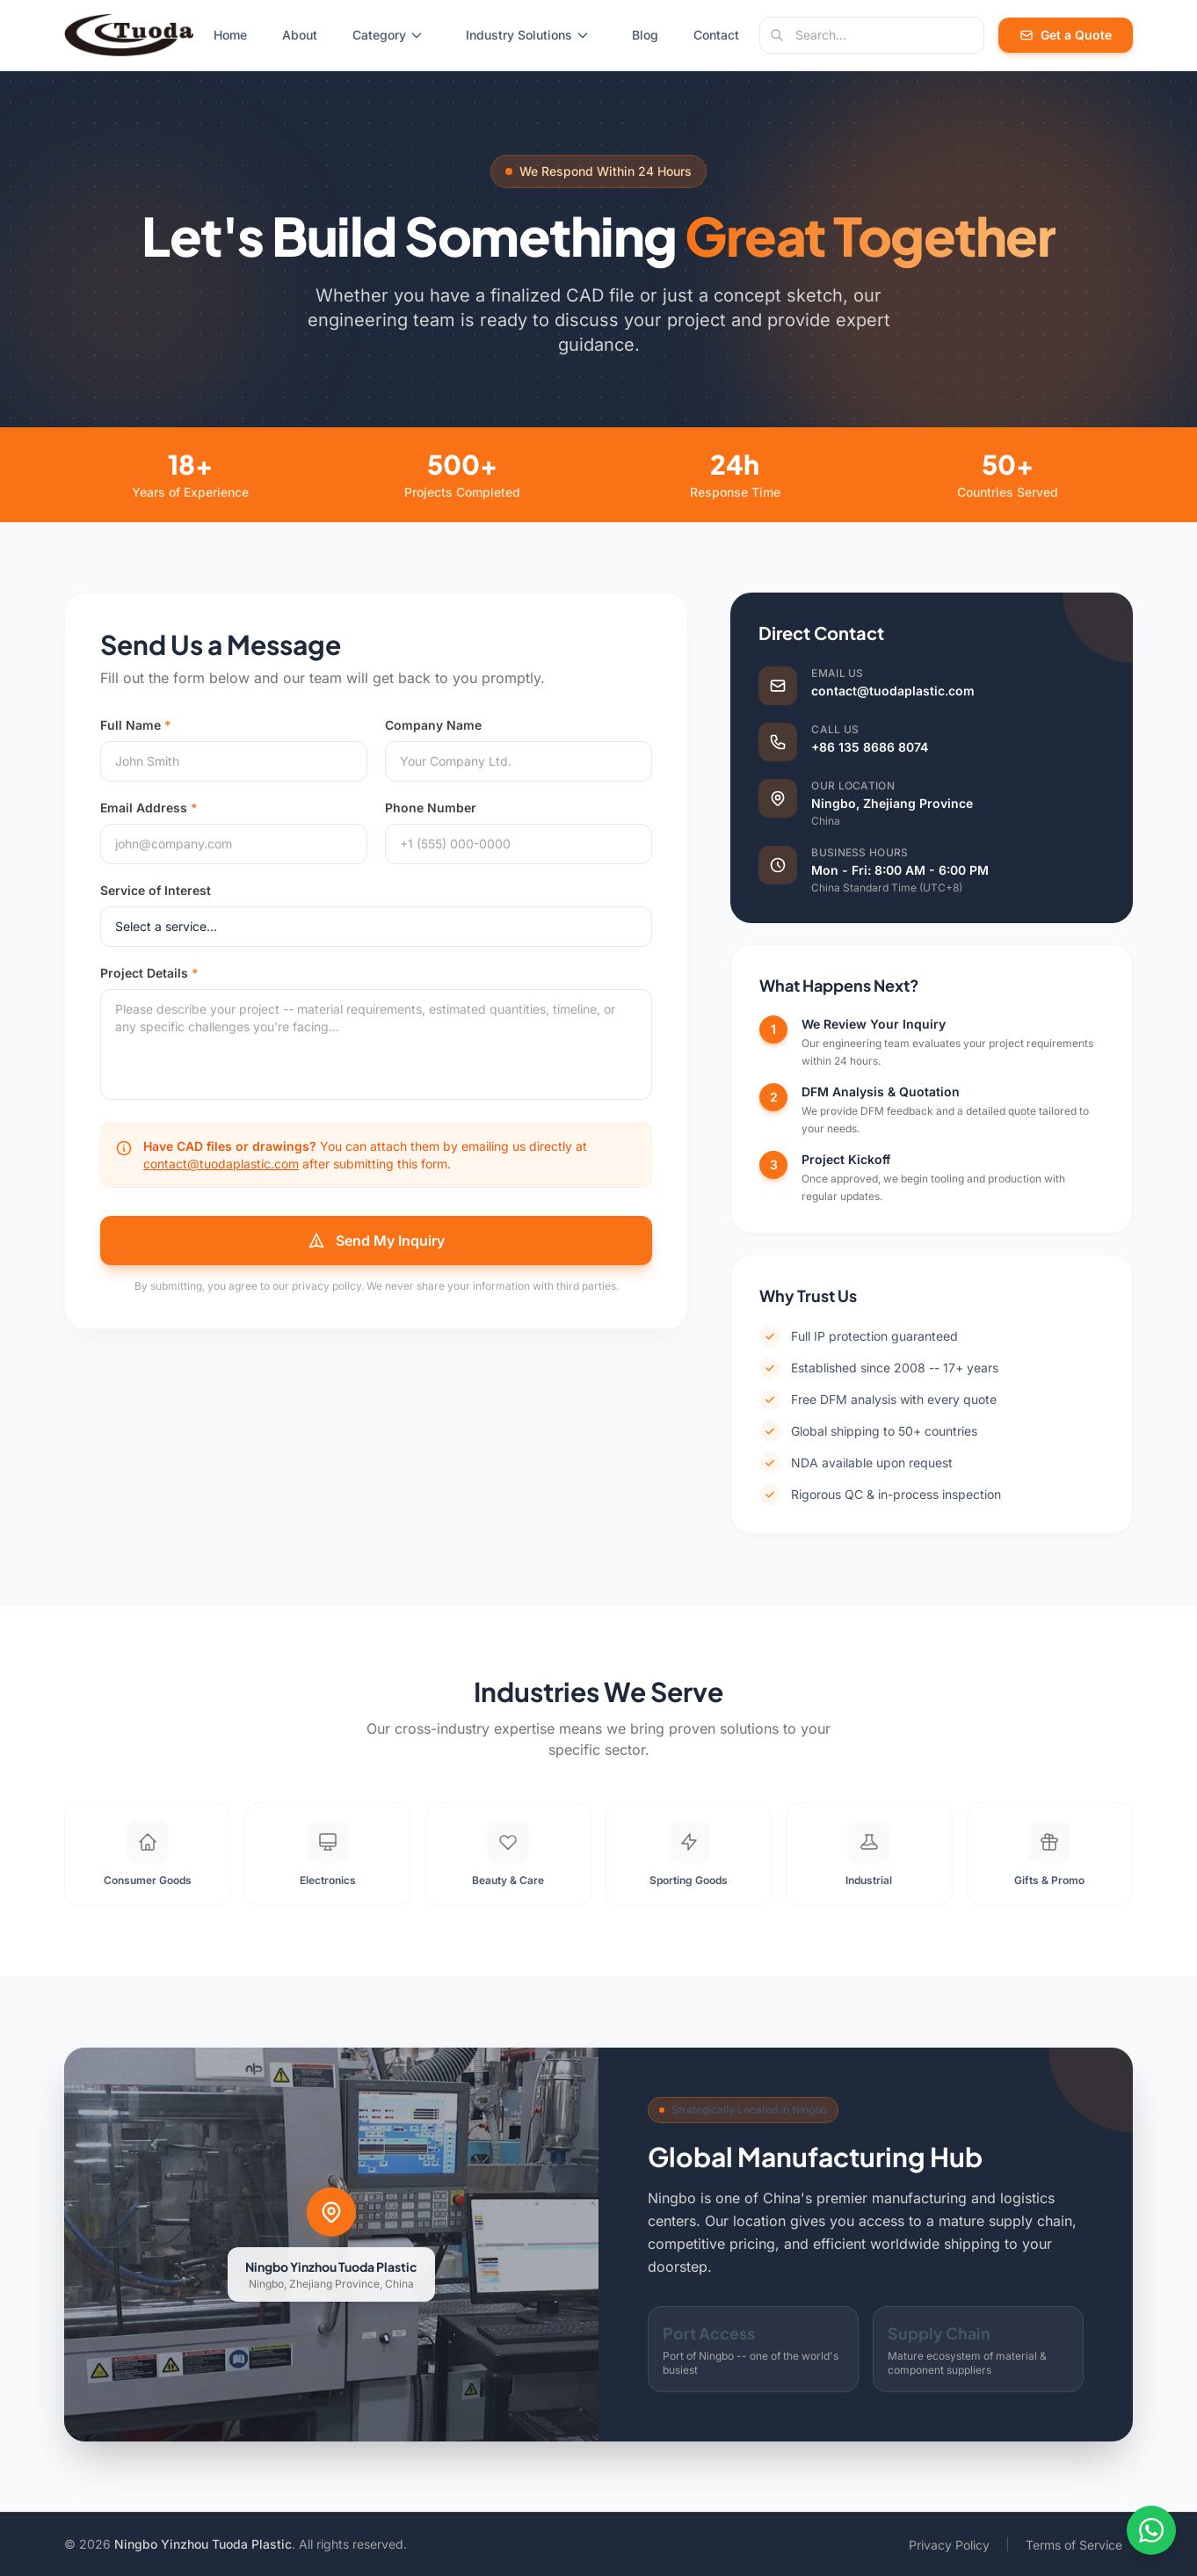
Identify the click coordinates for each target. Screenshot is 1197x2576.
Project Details (149, 972)
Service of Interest (155, 890)
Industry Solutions (528, 34)
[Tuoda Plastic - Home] (128, 35)
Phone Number (430, 807)
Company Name (433, 724)
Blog (645, 34)
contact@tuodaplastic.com (221, 1163)
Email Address (149, 807)
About (299, 34)
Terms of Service (1074, 2544)
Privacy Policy (949, 2544)
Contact (716, 34)
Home (230, 34)
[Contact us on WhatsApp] (1151, 2530)
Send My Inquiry (376, 1240)
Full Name (135, 724)
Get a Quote (1065, 34)
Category (388, 34)
